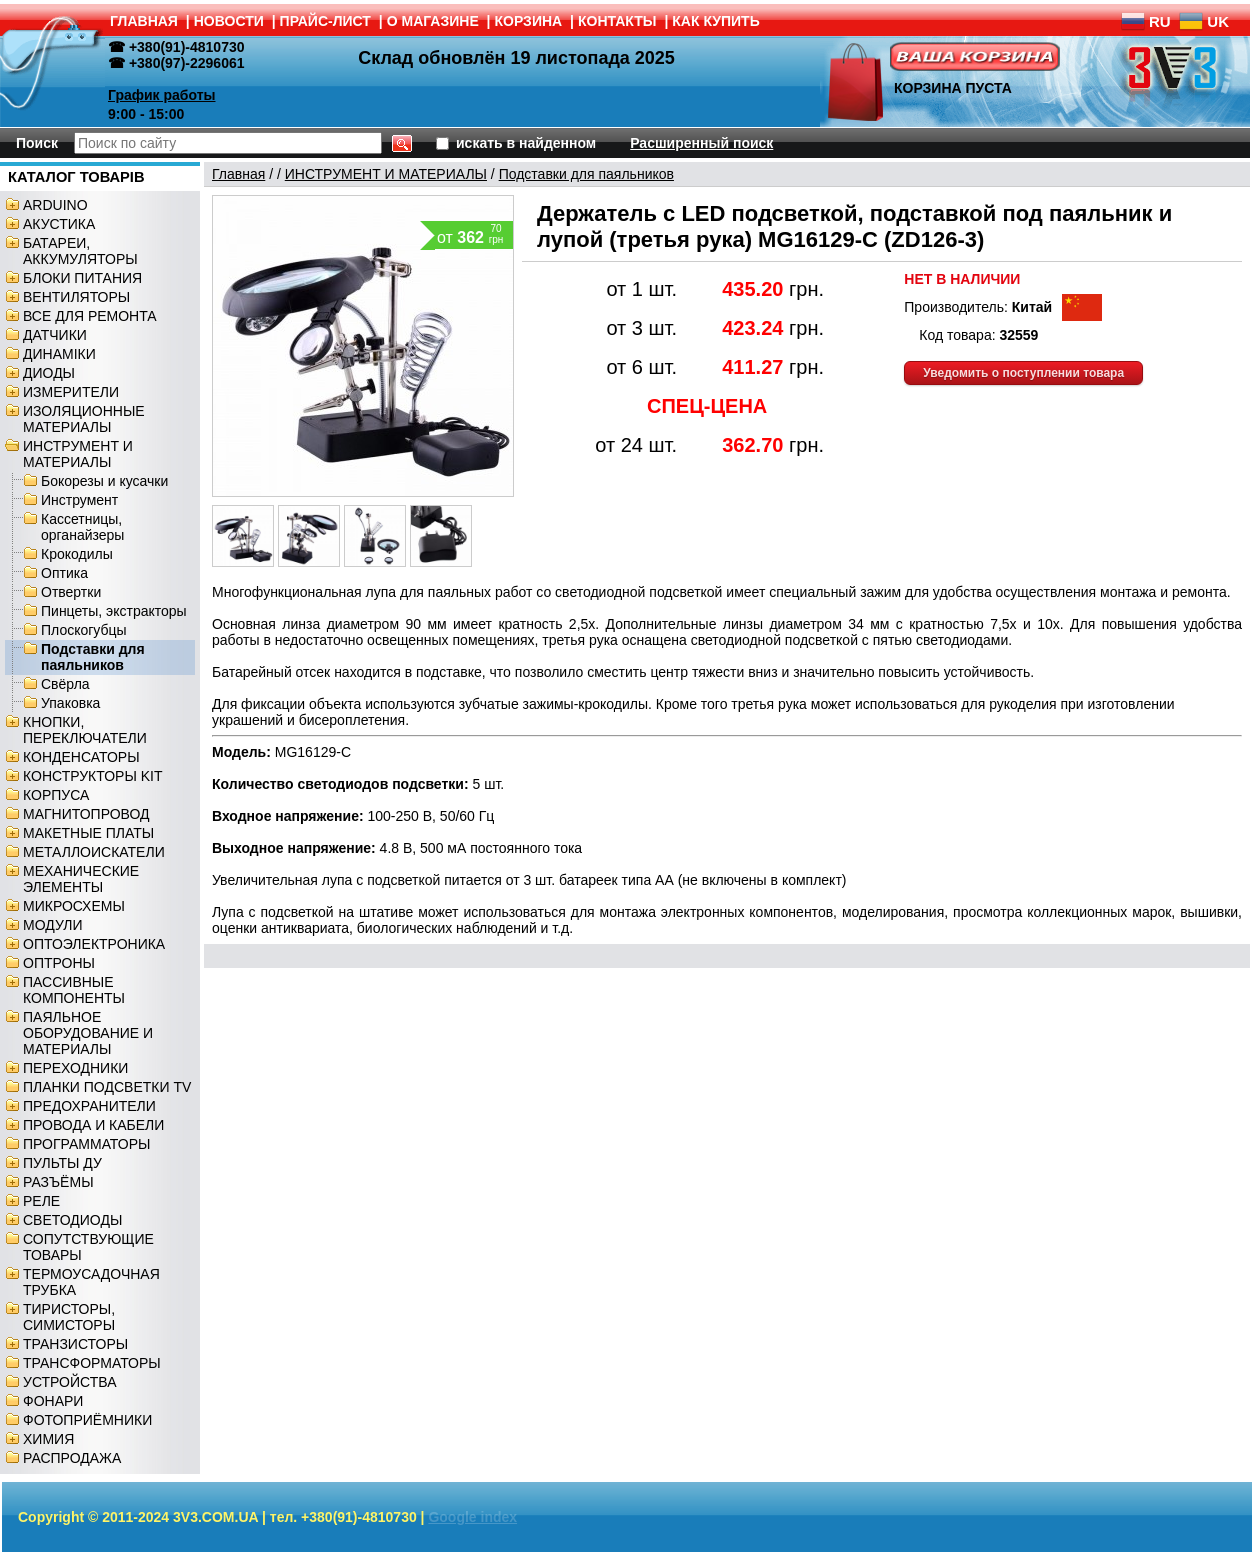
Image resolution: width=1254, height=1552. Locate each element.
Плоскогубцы (84, 630)
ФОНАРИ (53, 1401)
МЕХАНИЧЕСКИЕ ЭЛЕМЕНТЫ (81, 879)
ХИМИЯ (48, 1439)
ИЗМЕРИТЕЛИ (71, 392)
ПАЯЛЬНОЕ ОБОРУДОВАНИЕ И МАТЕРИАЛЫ (88, 1033)
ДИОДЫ (49, 373)
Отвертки (71, 592)
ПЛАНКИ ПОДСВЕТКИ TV (107, 1087)
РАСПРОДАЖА (72, 1458)
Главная (238, 174)
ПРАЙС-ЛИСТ (325, 21)
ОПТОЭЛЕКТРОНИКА (94, 944)
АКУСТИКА (59, 224)
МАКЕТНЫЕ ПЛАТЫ (88, 833)
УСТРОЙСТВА (69, 1382)
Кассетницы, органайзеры (82, 527)
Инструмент (79, 500)
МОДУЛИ (53, 925)
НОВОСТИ (229, 21)
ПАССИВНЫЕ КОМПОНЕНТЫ (74, 990)
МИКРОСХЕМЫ (74, 906)
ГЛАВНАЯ (144, 21)
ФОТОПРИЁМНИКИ (87, 1420)
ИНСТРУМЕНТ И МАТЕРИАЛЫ (78, 454)
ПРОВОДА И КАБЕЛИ (93, 1125)
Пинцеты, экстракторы (114, 611)
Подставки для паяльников (93, 657)
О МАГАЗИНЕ (433, 21)
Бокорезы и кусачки (104, 481)
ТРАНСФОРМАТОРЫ (92, 1363)
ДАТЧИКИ (55, 335)
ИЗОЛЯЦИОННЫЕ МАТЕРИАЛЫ (84, 419)
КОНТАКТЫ (617, 21)
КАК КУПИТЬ (715, 21)
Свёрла (65, 684)
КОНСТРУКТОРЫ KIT (93, 776)
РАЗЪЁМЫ (58, 1182)
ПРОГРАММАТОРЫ (86, 1144)
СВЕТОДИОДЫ (72, 1220)
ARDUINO (55, 205)
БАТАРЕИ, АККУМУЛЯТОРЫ (80, 251)
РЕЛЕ (41, 1201)
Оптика (64, 573)
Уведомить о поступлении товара (1023, 373)
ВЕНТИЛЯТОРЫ (76, 297)
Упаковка (70, 703)
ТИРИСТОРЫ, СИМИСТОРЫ (69, 1317)
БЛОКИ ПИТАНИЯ (82, 278)
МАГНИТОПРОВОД (86, 814)
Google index (472, 1517)
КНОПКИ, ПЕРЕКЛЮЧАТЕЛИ (85, 730)
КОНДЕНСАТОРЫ (81, 757)
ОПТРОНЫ (59, 963)
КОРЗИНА (529, 21)
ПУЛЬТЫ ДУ (62, 1163)
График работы (162, 95)
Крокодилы (77, 554)
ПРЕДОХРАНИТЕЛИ (89, 1106)
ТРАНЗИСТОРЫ (75, 1344)
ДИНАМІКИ (59, 354)
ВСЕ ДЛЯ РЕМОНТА (90, 316)
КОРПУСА (56, 795)
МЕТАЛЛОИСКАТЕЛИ (94, 852)
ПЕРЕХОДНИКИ (75, 1068)
